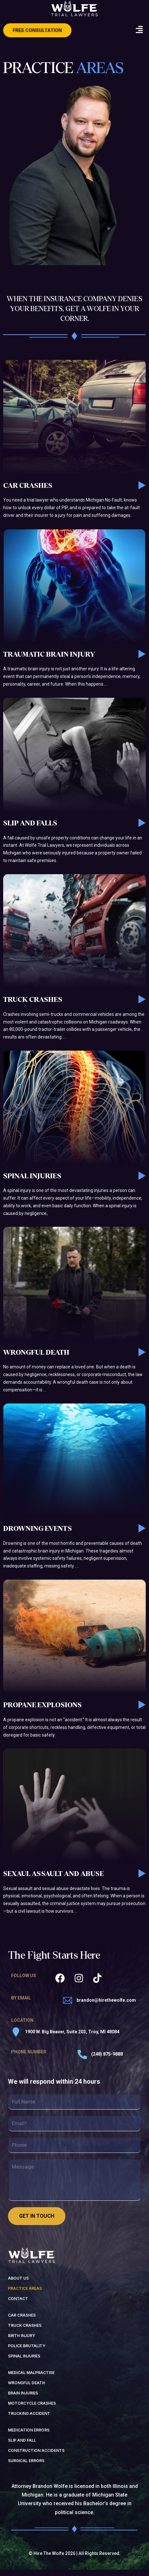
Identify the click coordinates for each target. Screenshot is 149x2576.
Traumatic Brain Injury (49, 660)
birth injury (21, 2341)
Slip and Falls (30, 829)
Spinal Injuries (32, 1182)
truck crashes (24, 2331)
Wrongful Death (36, 1358)
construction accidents (36, 2456)
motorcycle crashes (32, 2409)
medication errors (28, 2436)
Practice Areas (25, 2294)
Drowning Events (37, 1534)
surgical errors (26, 2466)
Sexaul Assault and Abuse (53, 1880)
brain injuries (23, 2399)
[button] (139, 30)
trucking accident (29, 2419)
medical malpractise (31, 2378)
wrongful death (26, 2388)
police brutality (26, 2351)
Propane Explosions (42, 1711)
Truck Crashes (32, 1005)
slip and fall (22, 2446)
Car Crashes (27, 491)
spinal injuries (24, 2362)
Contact (18, 2304)
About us (18, 2284)
